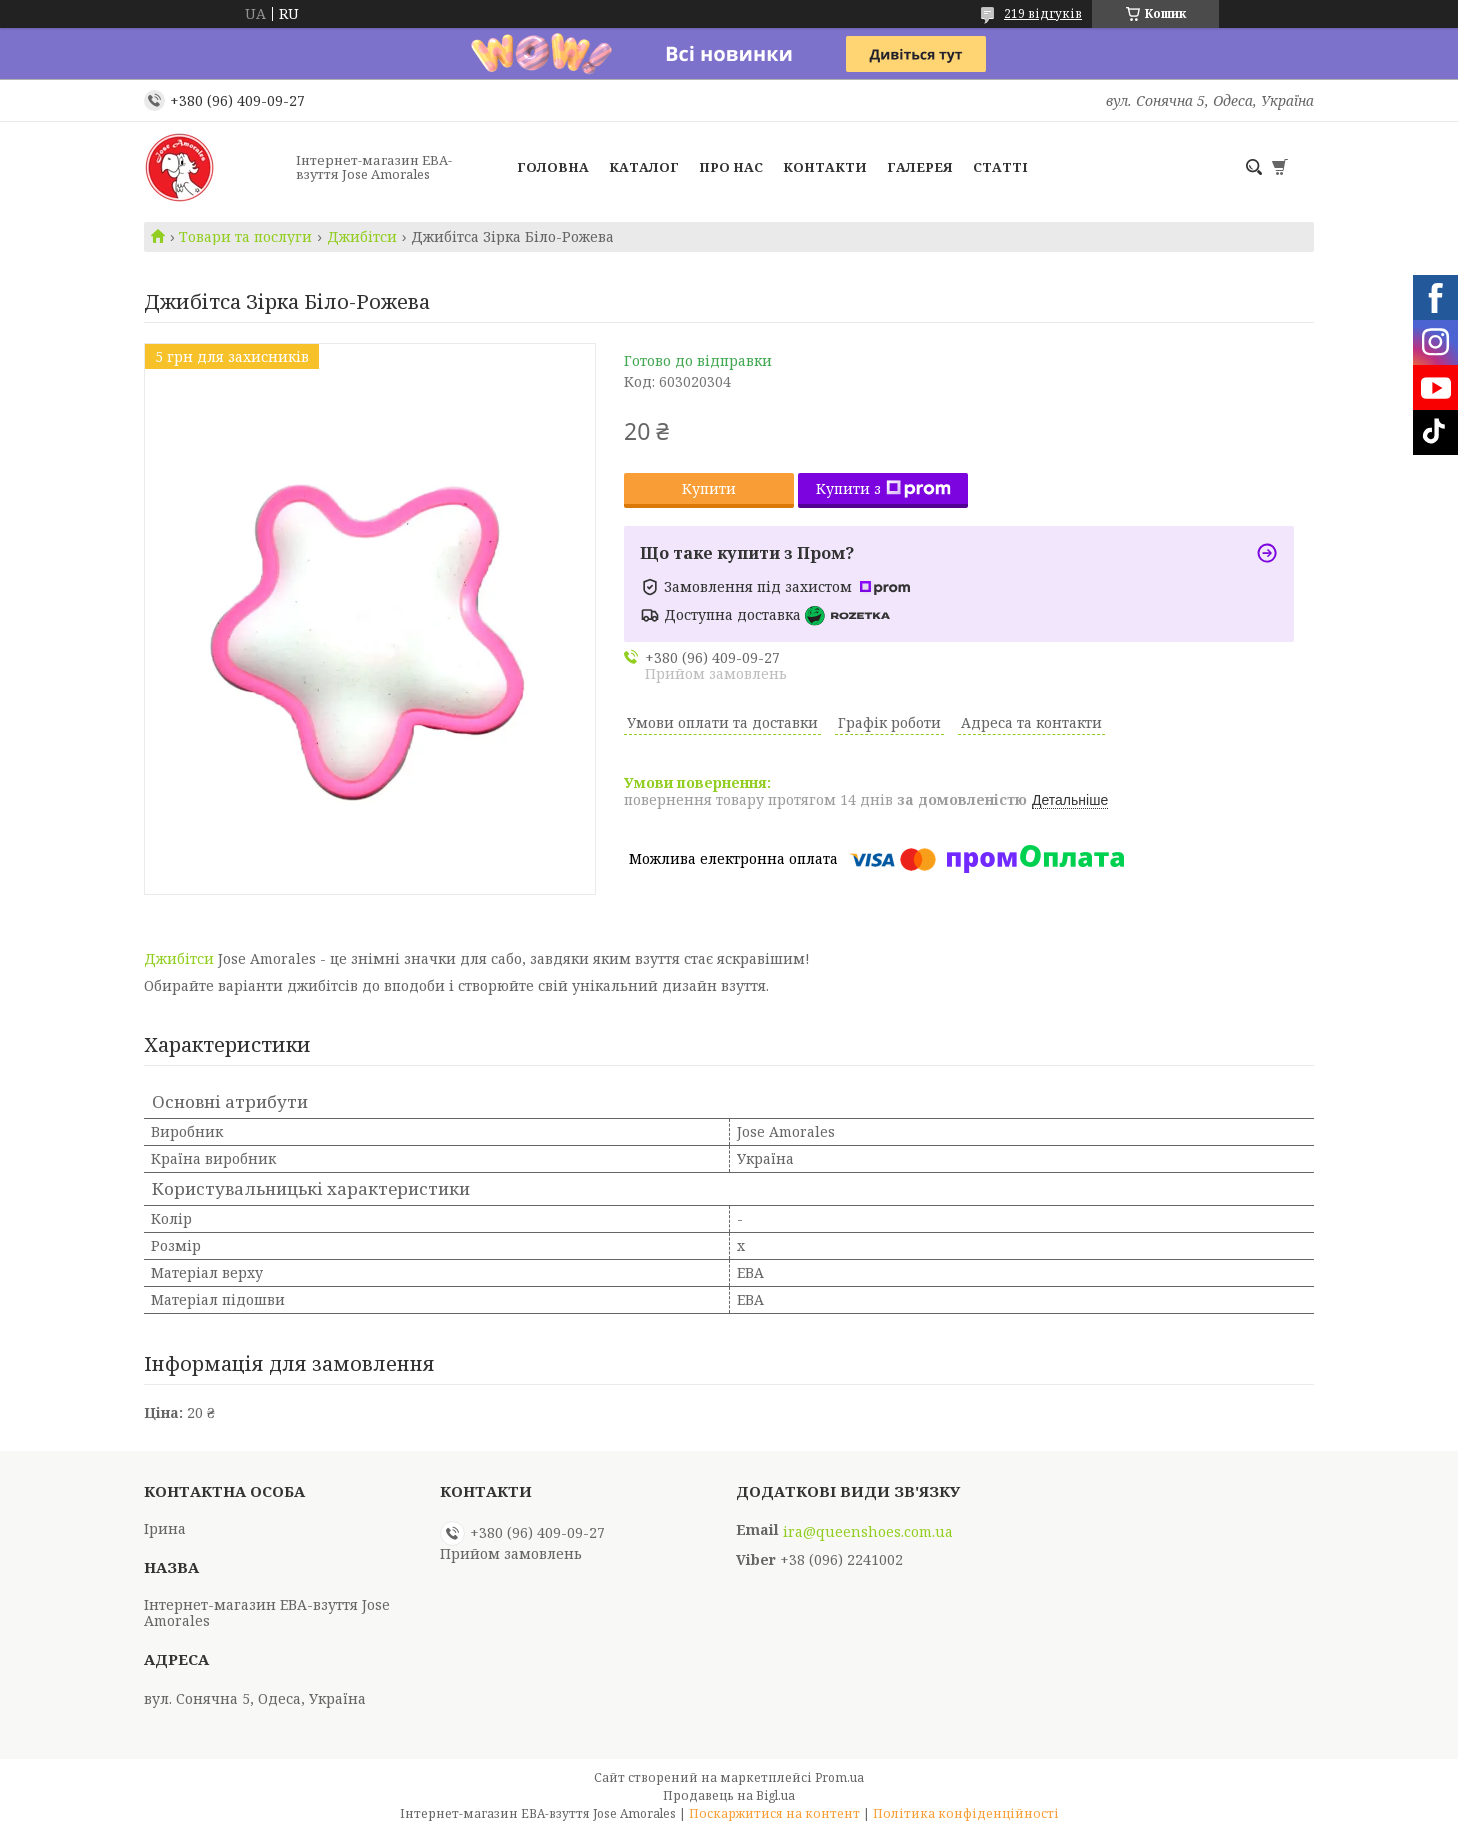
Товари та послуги (245, 237)
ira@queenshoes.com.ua (868, 1532)
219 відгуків (1043, 13)
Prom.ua (839, 1777)
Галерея (920, 167)
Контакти (825, 167)
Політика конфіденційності (966, 1813)
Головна (553, 167)
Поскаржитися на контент (774, 1813)
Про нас (731, 167)
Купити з (883, 488)
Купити (709, 488)
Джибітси (362, 237)
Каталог (644, 167)
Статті (1000, 167)
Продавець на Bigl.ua (729, 1795)
